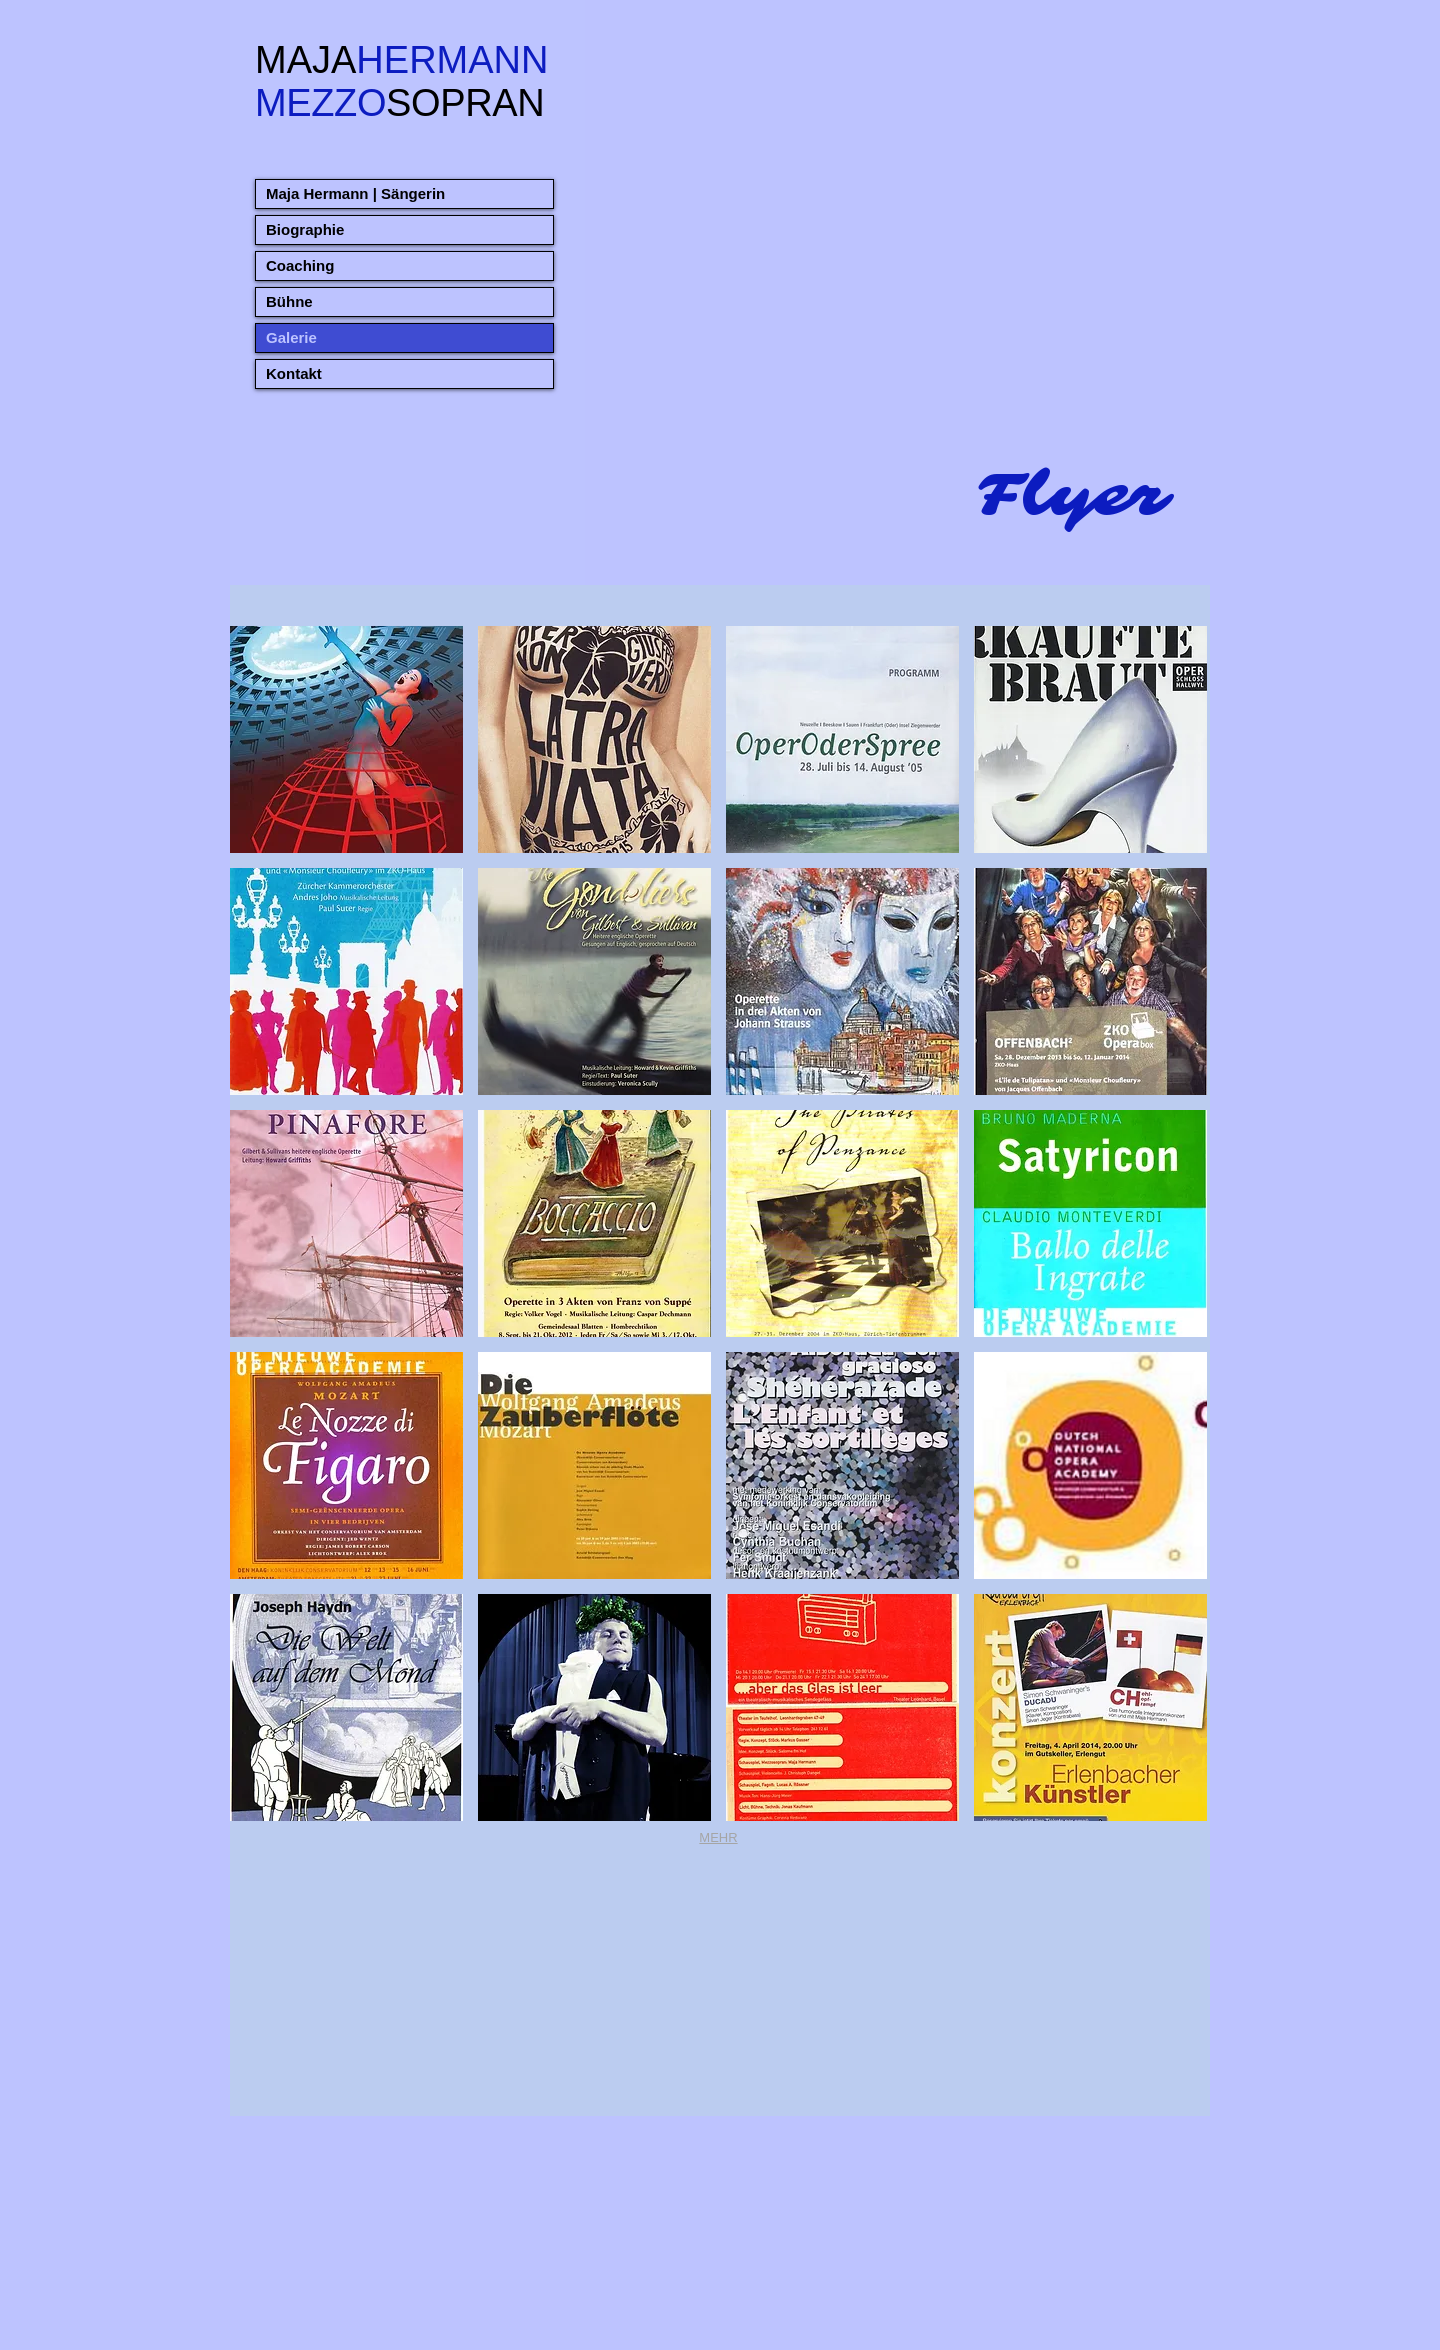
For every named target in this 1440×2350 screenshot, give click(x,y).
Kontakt (294, 373)
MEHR (718, 1837)
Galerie (291, 337)
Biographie (305, 229)
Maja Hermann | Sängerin (355, 193)
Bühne (289, 301)
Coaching (300, 265)
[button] (346, 739)
